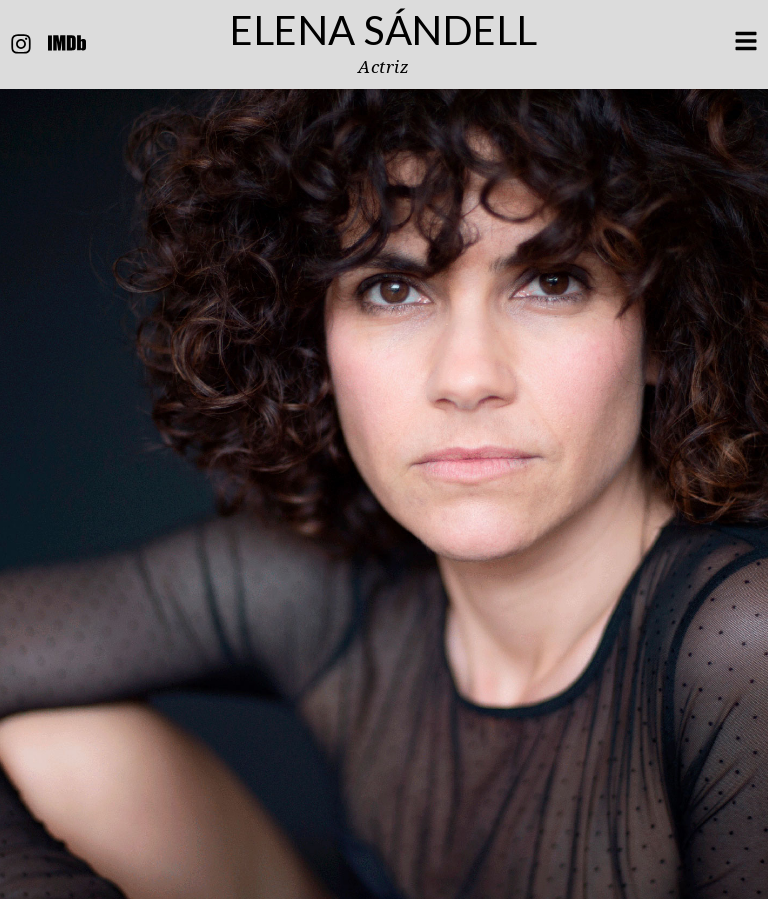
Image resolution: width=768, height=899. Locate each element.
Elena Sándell (384, 30)
